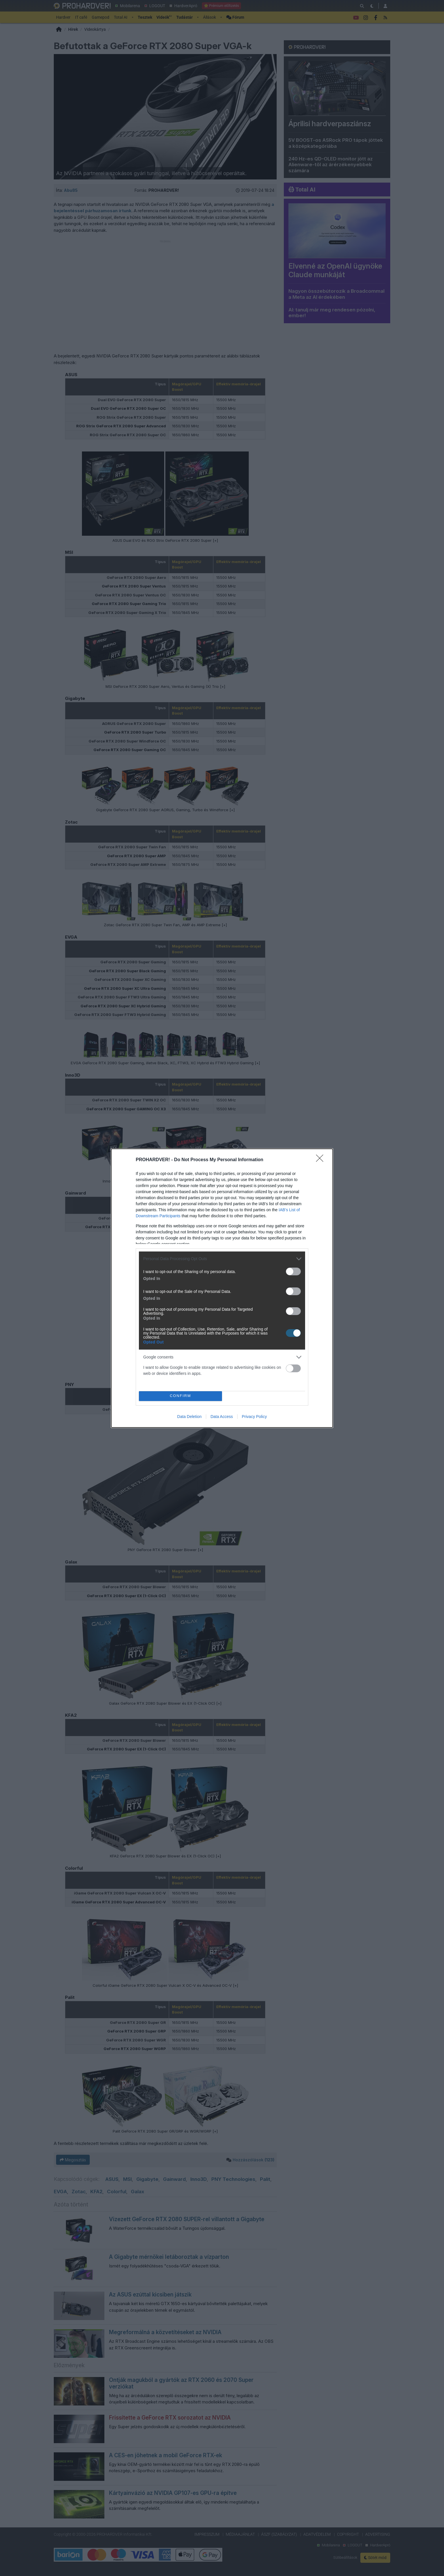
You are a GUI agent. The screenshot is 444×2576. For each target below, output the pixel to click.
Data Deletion (189, 1416)
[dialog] (222, 1288)
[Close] (321, 1160)
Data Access (221, 1416)
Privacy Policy (254, 1416)
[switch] (293, 1271)
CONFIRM (180, 1396)
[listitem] (222, 1259)
